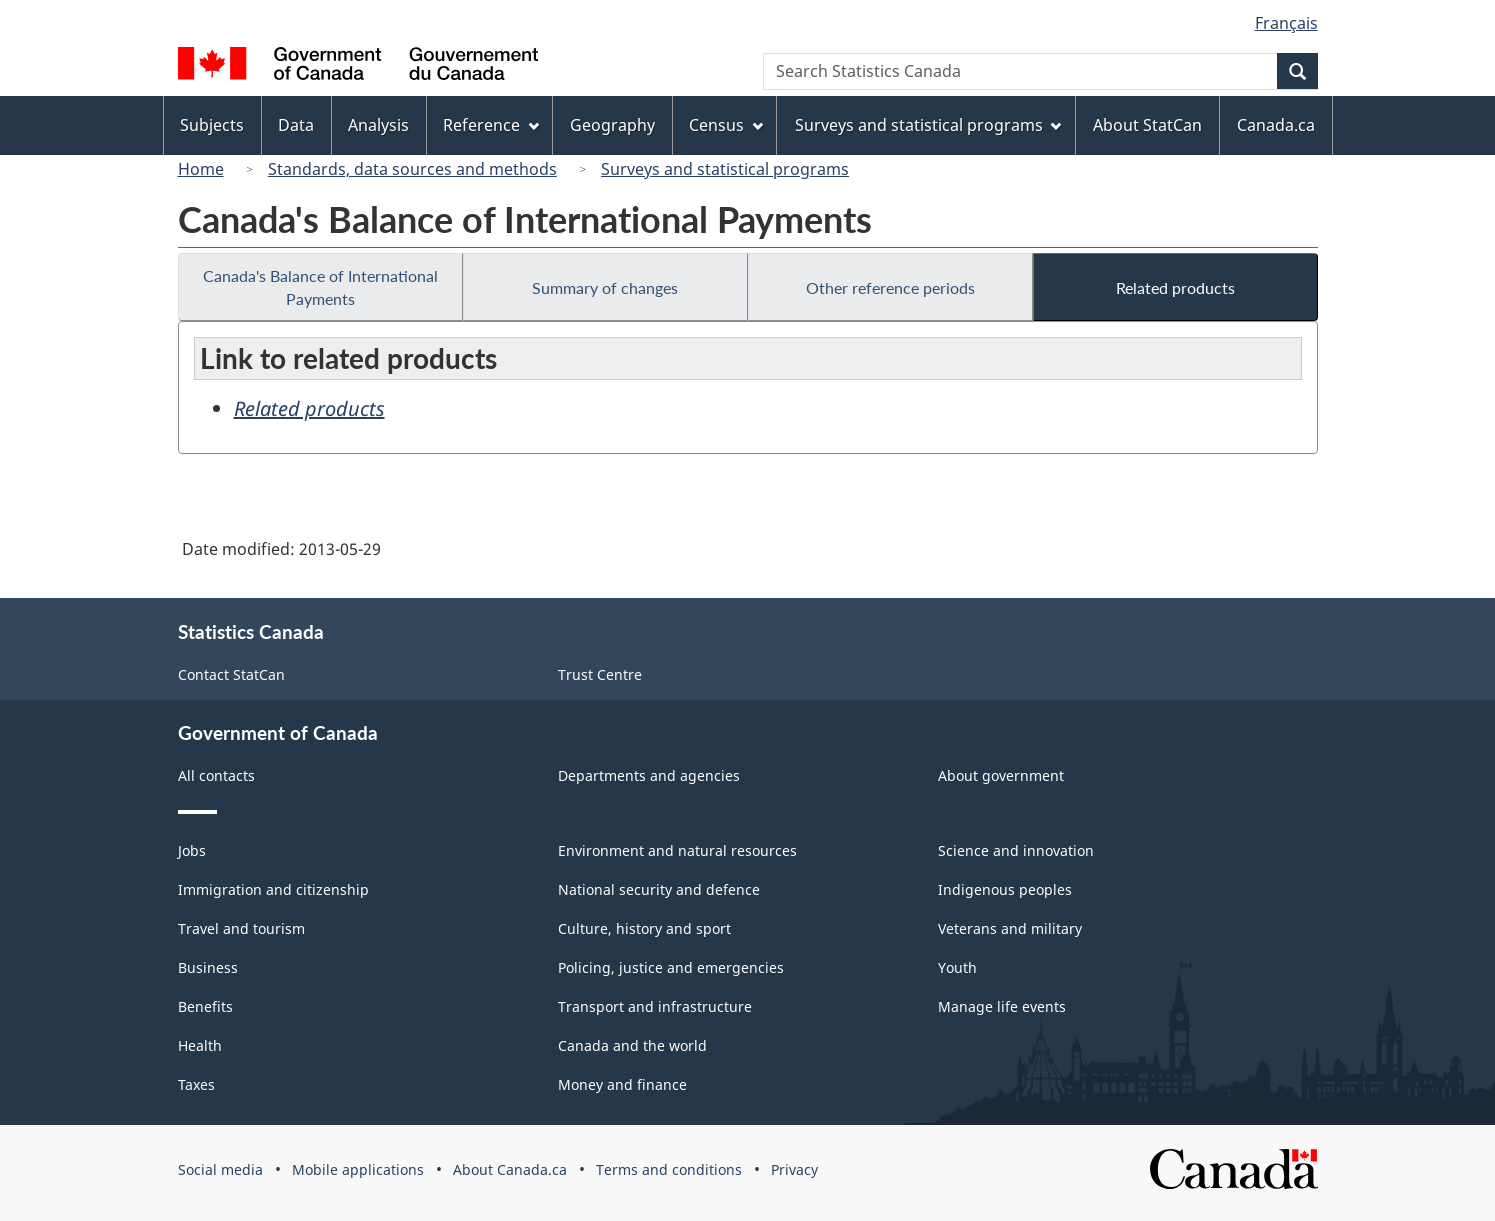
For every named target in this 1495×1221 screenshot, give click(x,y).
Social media (220, 1169)
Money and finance (622, 1084)
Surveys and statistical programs (725, 169)
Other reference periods (890, 287)
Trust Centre (600, 674)
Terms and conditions (669, 1169)
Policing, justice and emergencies (671, 967)
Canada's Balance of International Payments (320, 287)
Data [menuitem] (296, 125)
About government (1001, 775)
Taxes (196, 1084)
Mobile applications (358, 1169)
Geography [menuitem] (612, 125)
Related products (1175, 287)
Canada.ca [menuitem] (1276, 125)
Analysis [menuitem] (378, 125)
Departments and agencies (649, 775)
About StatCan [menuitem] (1147, 125)
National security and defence (659, 889)
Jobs (192, 850)
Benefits (205, 1006)
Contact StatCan (231, 674)
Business (208, 967)
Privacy (794, 1169)
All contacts (216, 775)
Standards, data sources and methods (412, 169)
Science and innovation (1016, 850)
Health (200, 1045)
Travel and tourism (241, 928)
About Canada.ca (510, 1169)
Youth (957, 967)
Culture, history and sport (644, 928)
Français (1286, 23)
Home (201, 169)
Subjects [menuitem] (212, 125)
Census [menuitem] (726, 125)
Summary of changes (605, 287)
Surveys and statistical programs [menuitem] (928, 125)
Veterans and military (1010, 928)
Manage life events (1002, 1006)
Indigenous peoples (1005, 889)
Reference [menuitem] (491, 125)
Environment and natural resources (677, 850)
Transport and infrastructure (655, 1006)
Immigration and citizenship (273, 889)
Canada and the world (632, 1045)
